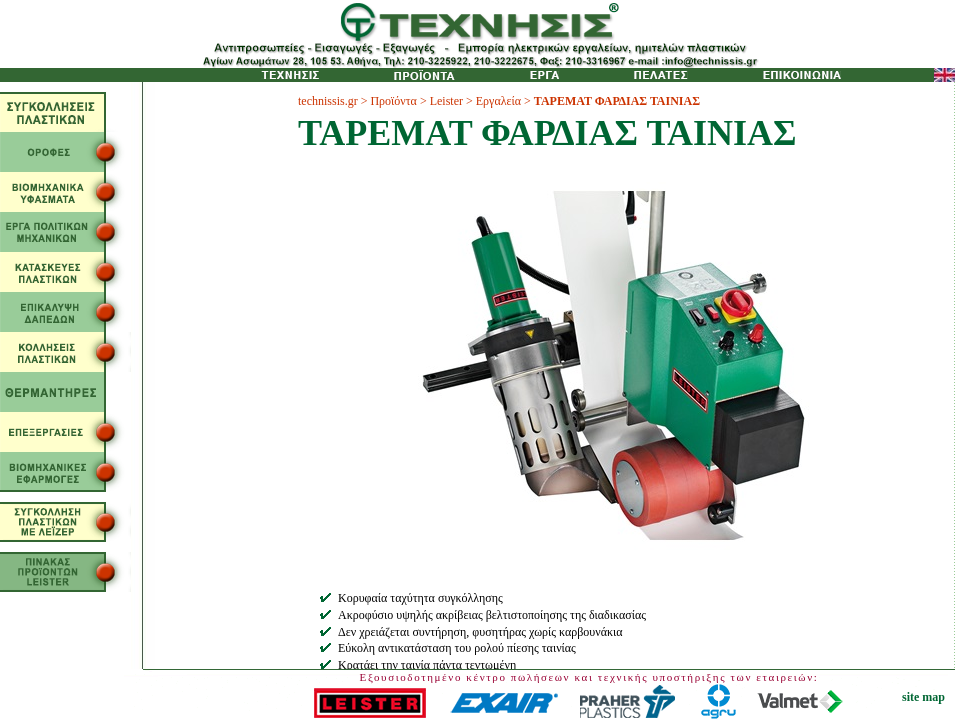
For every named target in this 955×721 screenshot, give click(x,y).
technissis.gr (328, 101)
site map (923, 697)
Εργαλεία (498, 101)
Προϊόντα (393, 101)
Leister (446, 101)
